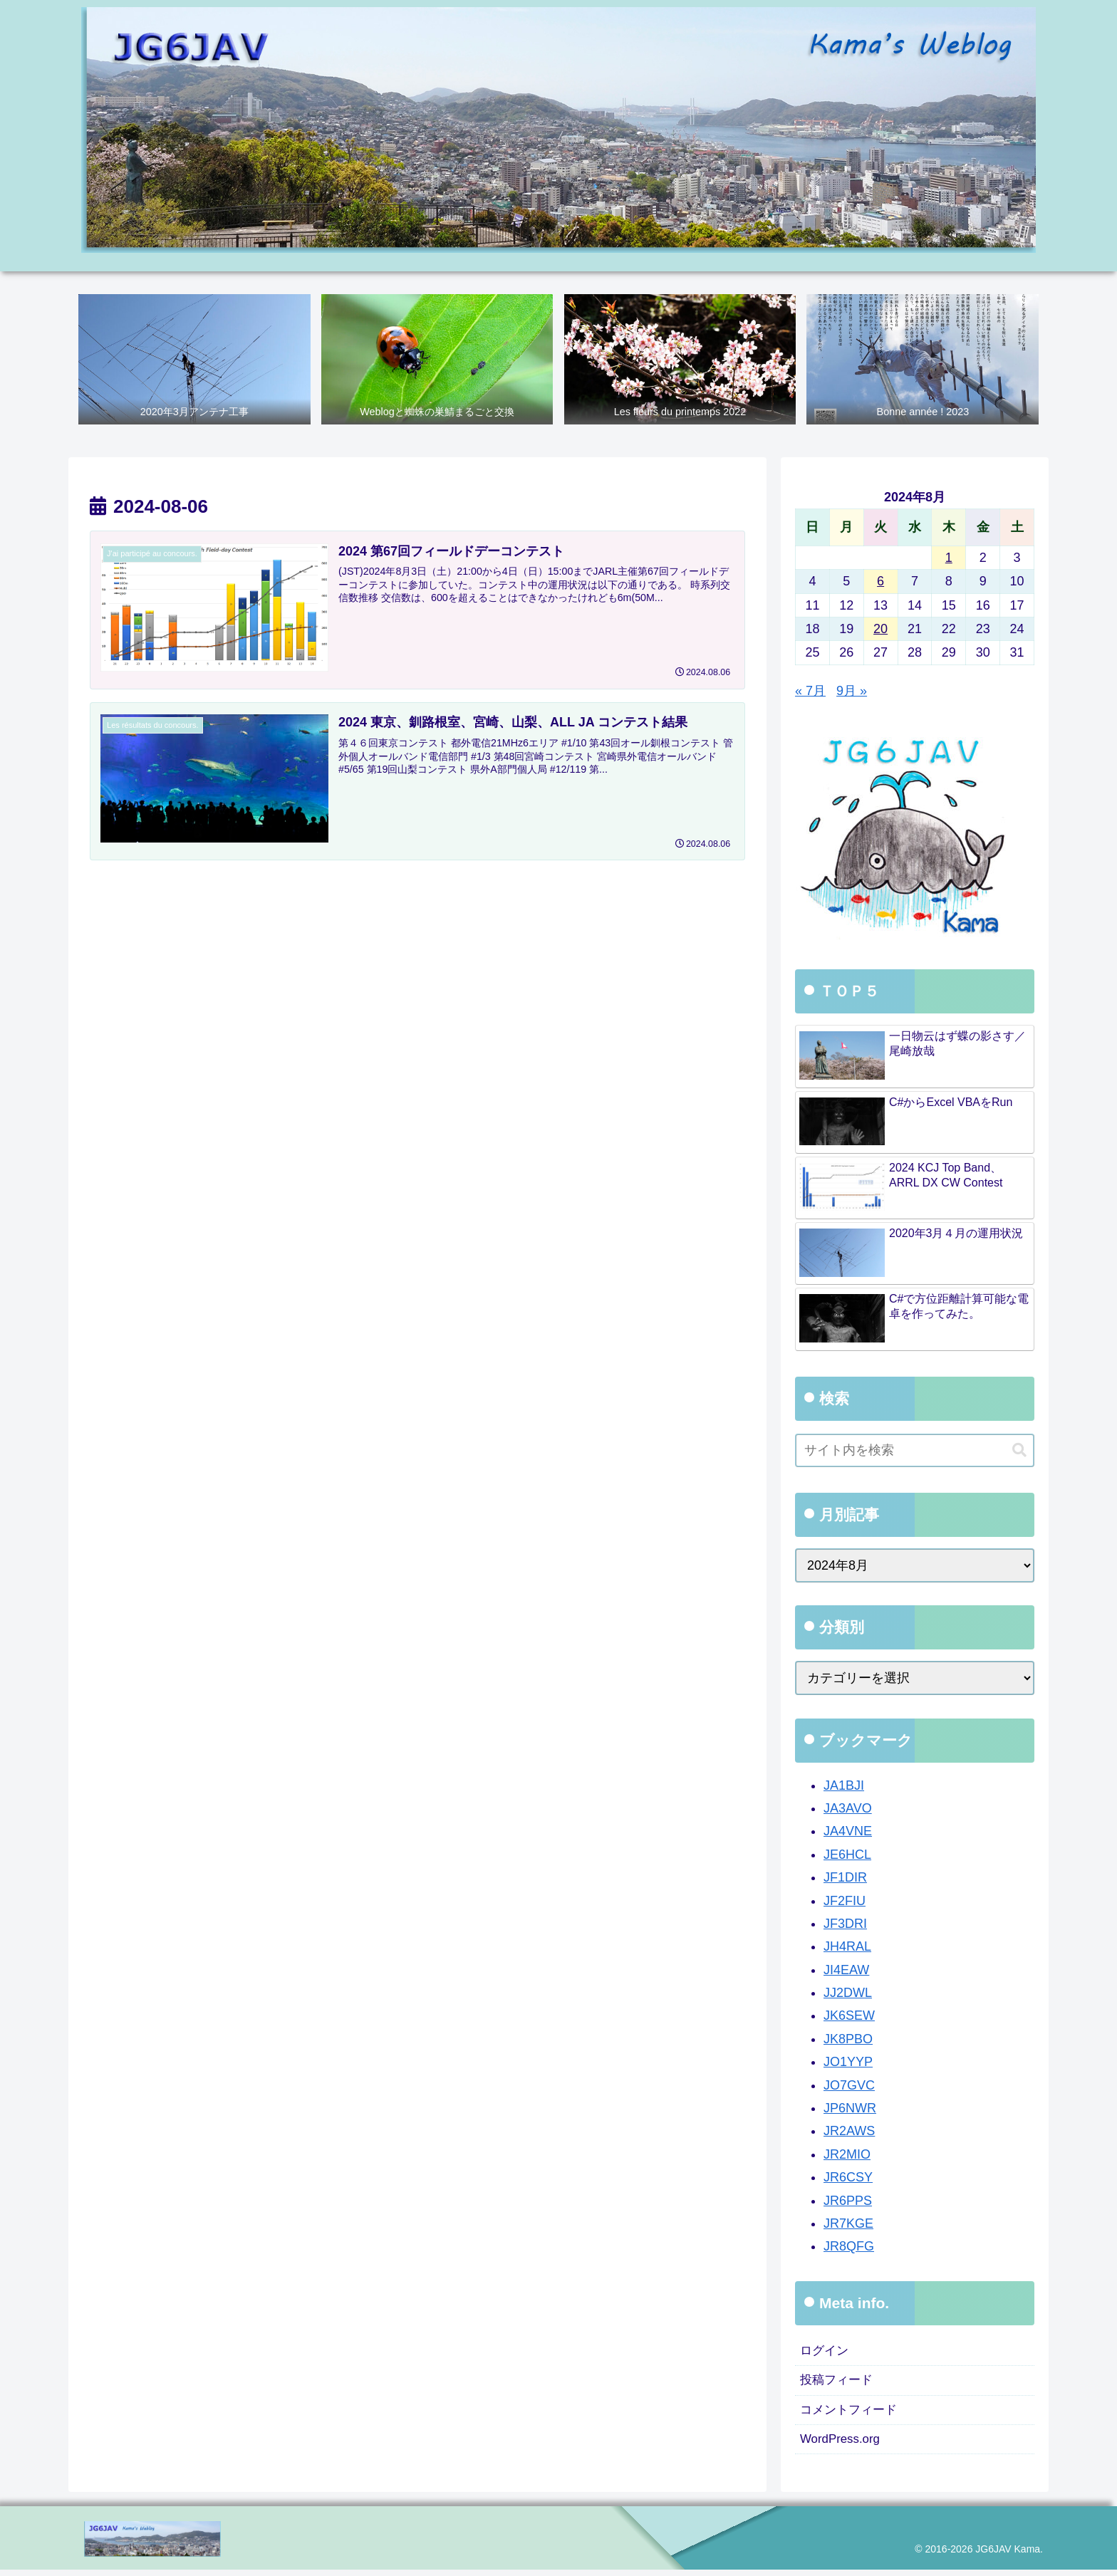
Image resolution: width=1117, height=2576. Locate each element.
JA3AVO (848, 1809)
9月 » (851, 691)
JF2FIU (845, 1901)
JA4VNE (848, 1832)
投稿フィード (838, 2383)
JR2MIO (847, 2154)
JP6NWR (850, 2109)
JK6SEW (849, 2016)
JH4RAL (847, 1947)
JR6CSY (848, 2178)
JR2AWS (849, 2131)
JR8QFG (849, 2247)
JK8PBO (848, 2039)
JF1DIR (845, 1878)
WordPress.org (842, 2445)
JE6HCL (847, 1854)
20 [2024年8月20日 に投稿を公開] (880, 629)
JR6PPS (848, 2201)
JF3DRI (845, 1924)
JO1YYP (848, 2062)
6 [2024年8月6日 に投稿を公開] (880, 582)
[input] (914, 1451)
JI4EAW (846, 1970)
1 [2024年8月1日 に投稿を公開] (948, 558)
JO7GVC (849, 2085)
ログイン (825, 2352)
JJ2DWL (848, 1993)
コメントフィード (851, 2413)
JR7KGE (848, 2224)
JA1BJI (844, 1785)
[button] (1019, 1450)
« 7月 (810, 691)
